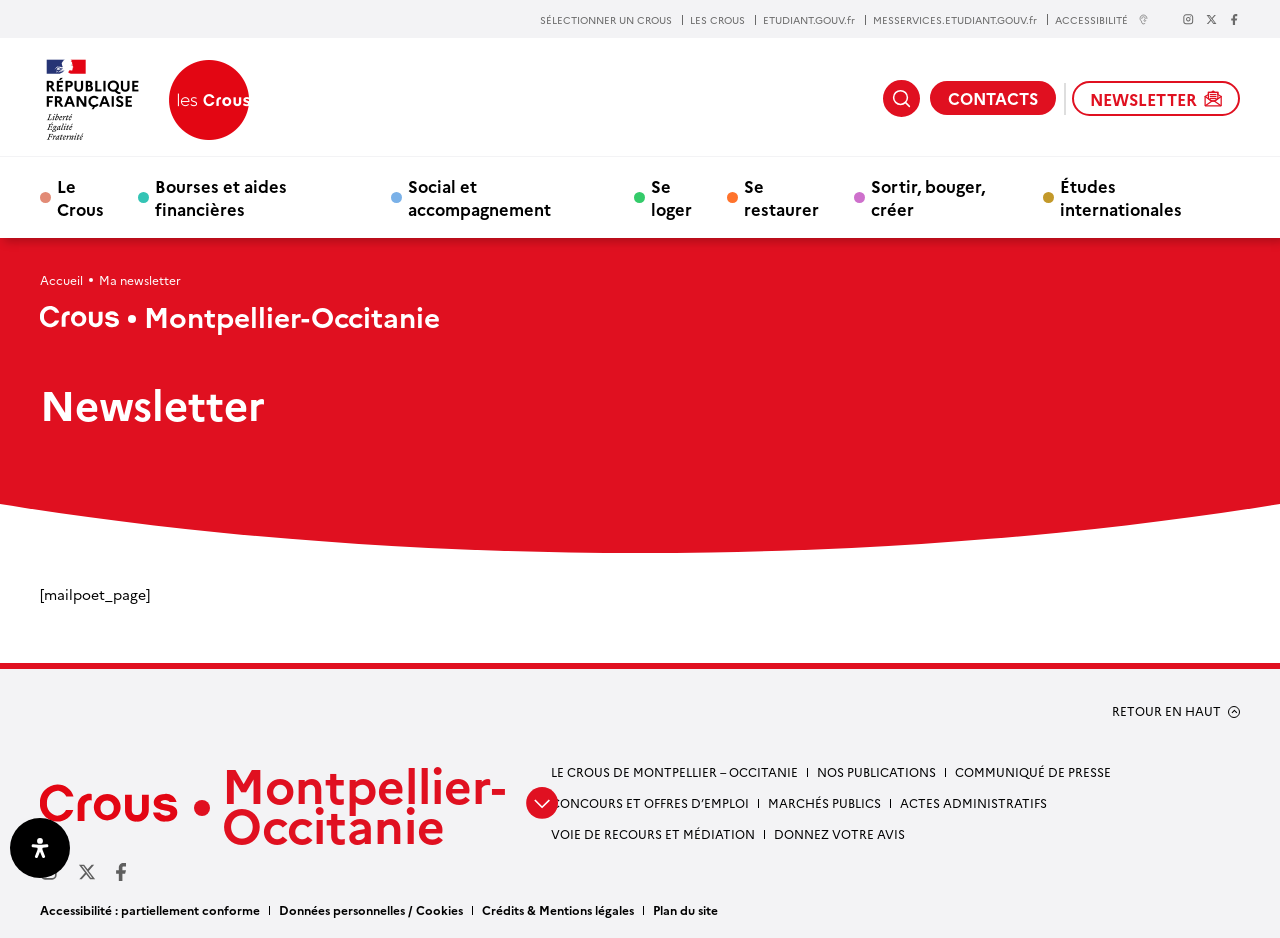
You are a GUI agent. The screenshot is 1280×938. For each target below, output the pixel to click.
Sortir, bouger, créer (928, 197)
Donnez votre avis (839, 833)
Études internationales (1121, 197)
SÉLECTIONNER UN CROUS (606, 20)
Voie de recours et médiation (653, 833)
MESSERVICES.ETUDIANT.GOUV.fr (955, 20)
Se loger (671, 197)
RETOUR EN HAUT (1166, 711)
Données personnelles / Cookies (371, 909)
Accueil (61, 279)
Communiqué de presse (1033, 771)
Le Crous (80, 197)
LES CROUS (717, 20)
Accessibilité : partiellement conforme (150, 909)
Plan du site (685, 909)
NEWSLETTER (1156, 99)
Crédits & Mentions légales (558, 909)
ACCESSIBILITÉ (1102, 19)
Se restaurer (781, 197)
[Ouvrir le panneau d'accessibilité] (40, 848)
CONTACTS (993, 98)
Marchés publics (824, 802)
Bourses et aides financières (221, 197)
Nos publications (876, 771)
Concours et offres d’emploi (650, 802)
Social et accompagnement (479, 197)
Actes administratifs (973, 802)
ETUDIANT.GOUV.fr (809, 20)
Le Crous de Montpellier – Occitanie (674, 771)
